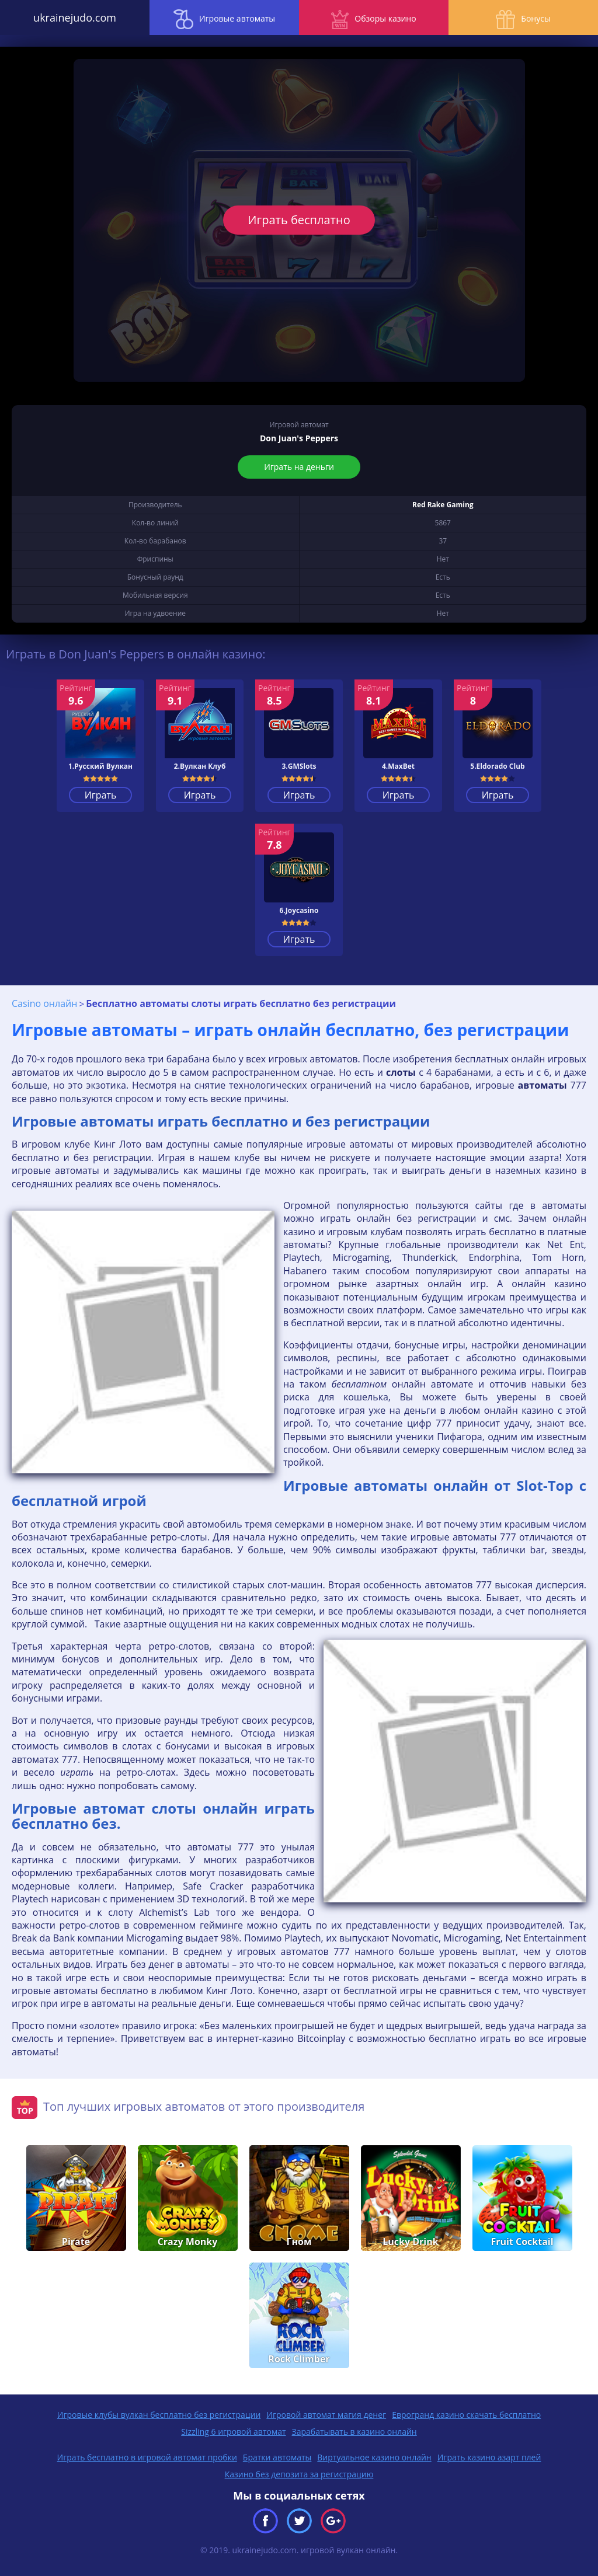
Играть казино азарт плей (489, 2457)
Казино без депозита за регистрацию (299, 2474)
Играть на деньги (299, 466)
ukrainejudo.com (74, 18)
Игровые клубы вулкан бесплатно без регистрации (159, 2414)
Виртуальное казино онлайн (374, 2457)
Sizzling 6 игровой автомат (233, 2431)
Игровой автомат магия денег (326, 2414)
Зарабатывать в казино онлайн (354, 2431)
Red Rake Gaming (443, 505)
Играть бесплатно (299, 220)
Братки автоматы (277, 2457)
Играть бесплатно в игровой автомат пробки (147, 2457)
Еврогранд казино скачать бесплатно (466, 2414)
